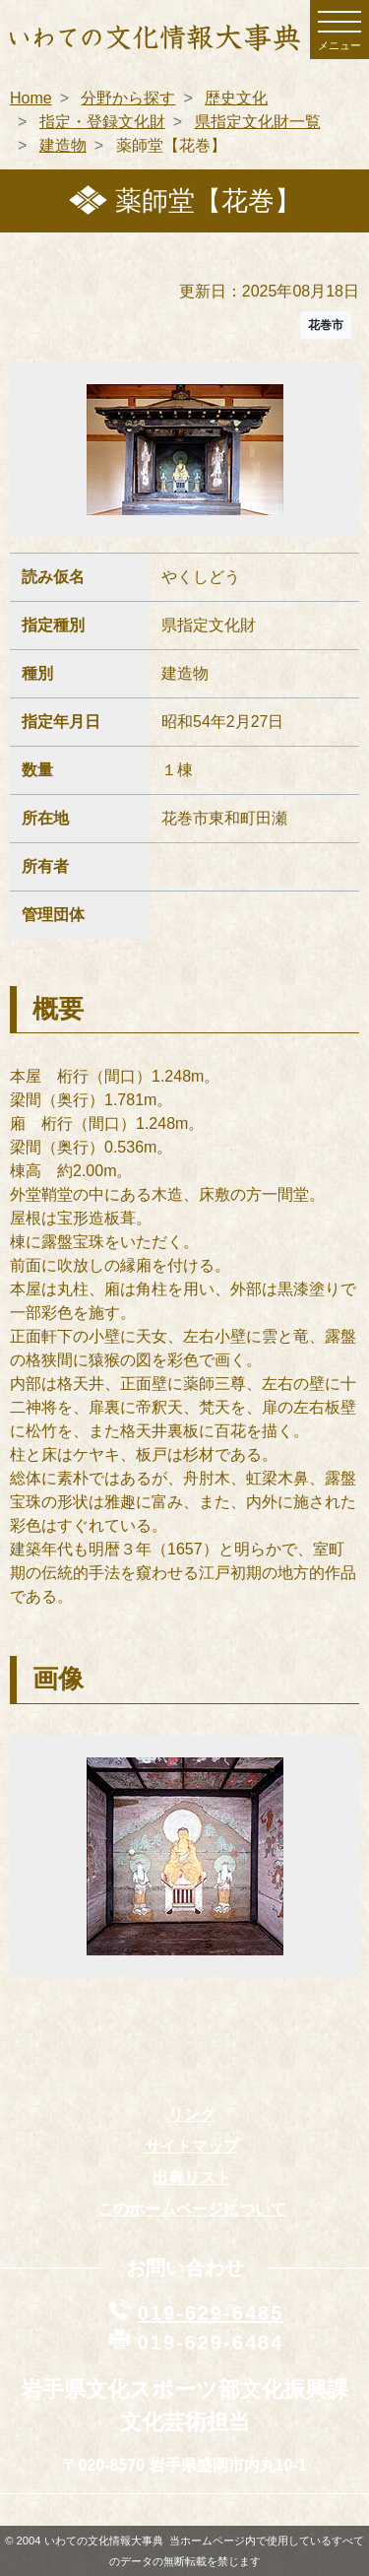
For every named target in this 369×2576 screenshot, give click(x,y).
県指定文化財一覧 (258, 121)
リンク (191, 2114)
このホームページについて (191, 2209)
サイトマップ (192, 2146)
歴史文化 (236, 98)
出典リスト (192, 2177)
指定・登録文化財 (102, 121)
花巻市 (325, 325)
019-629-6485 (211, 2313)
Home (31, 98)
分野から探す (128, 98)
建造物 (63, 145)
